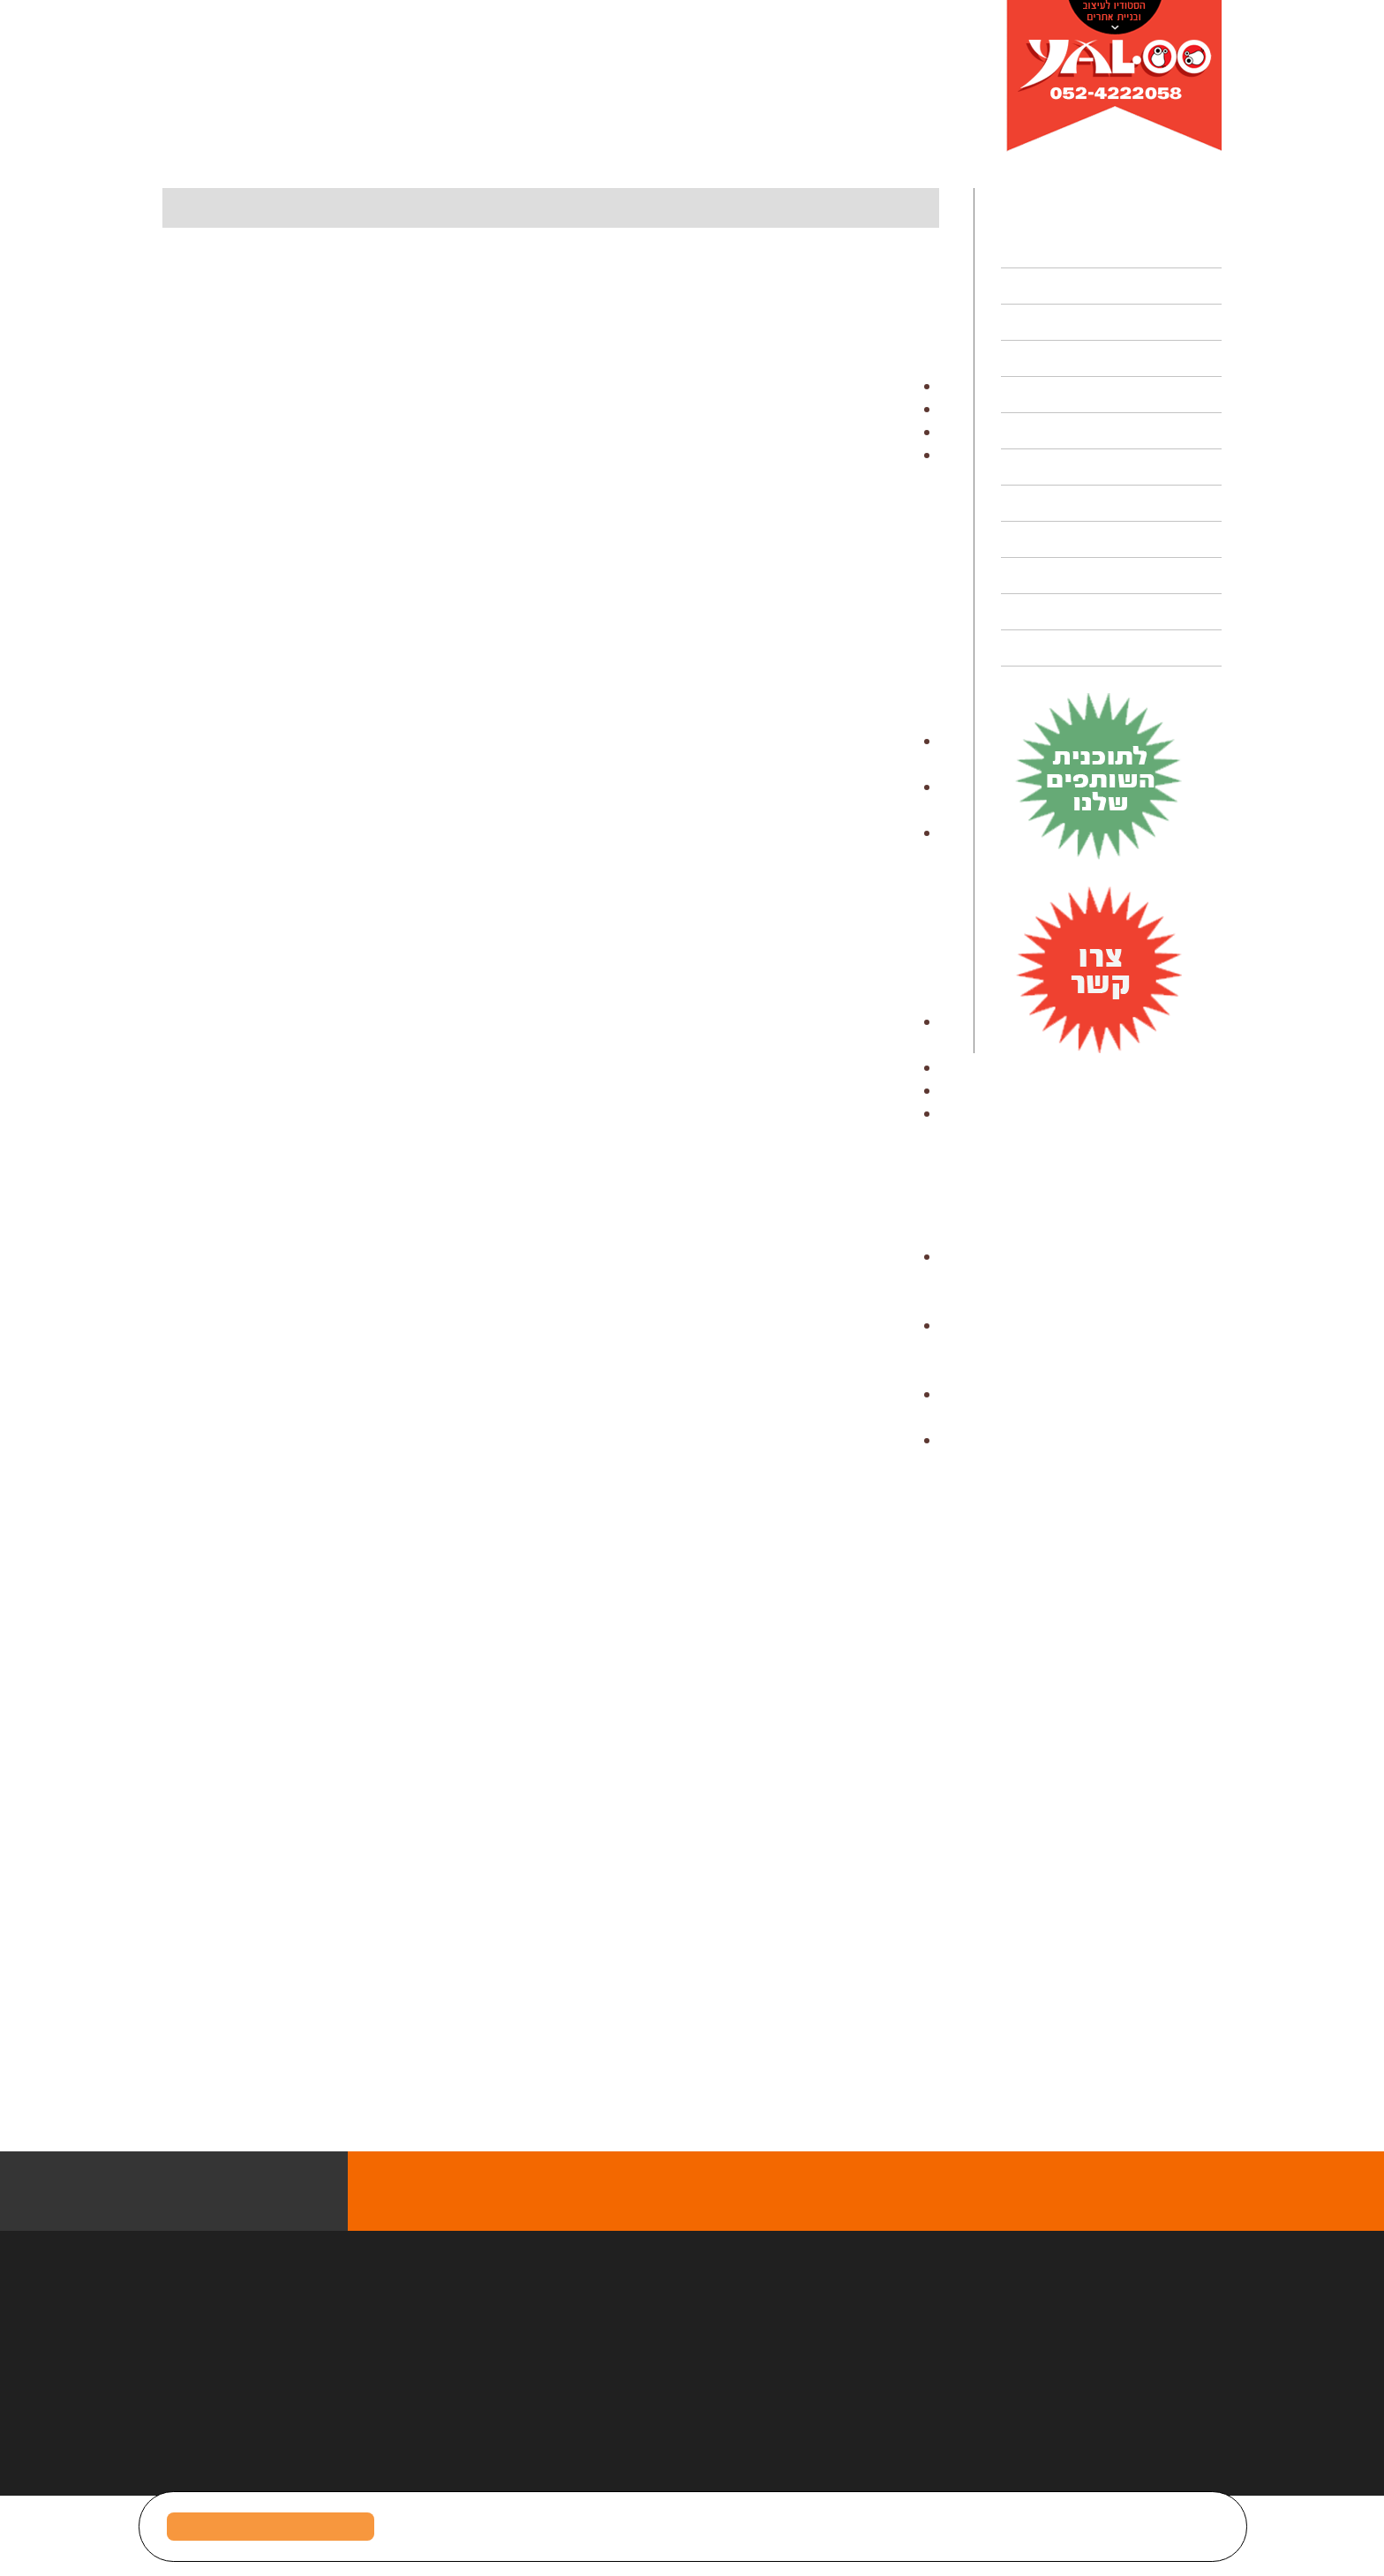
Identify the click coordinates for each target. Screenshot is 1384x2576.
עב (287, 92)
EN (258, 92)
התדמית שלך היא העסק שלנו (981, 2085)
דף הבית (977, 145)
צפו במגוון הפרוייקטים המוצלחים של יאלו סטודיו (826, 2271)
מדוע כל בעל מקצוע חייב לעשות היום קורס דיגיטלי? (827, 145)
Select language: (204, 92)
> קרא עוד (770, 2120)
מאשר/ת (271, 2526)
